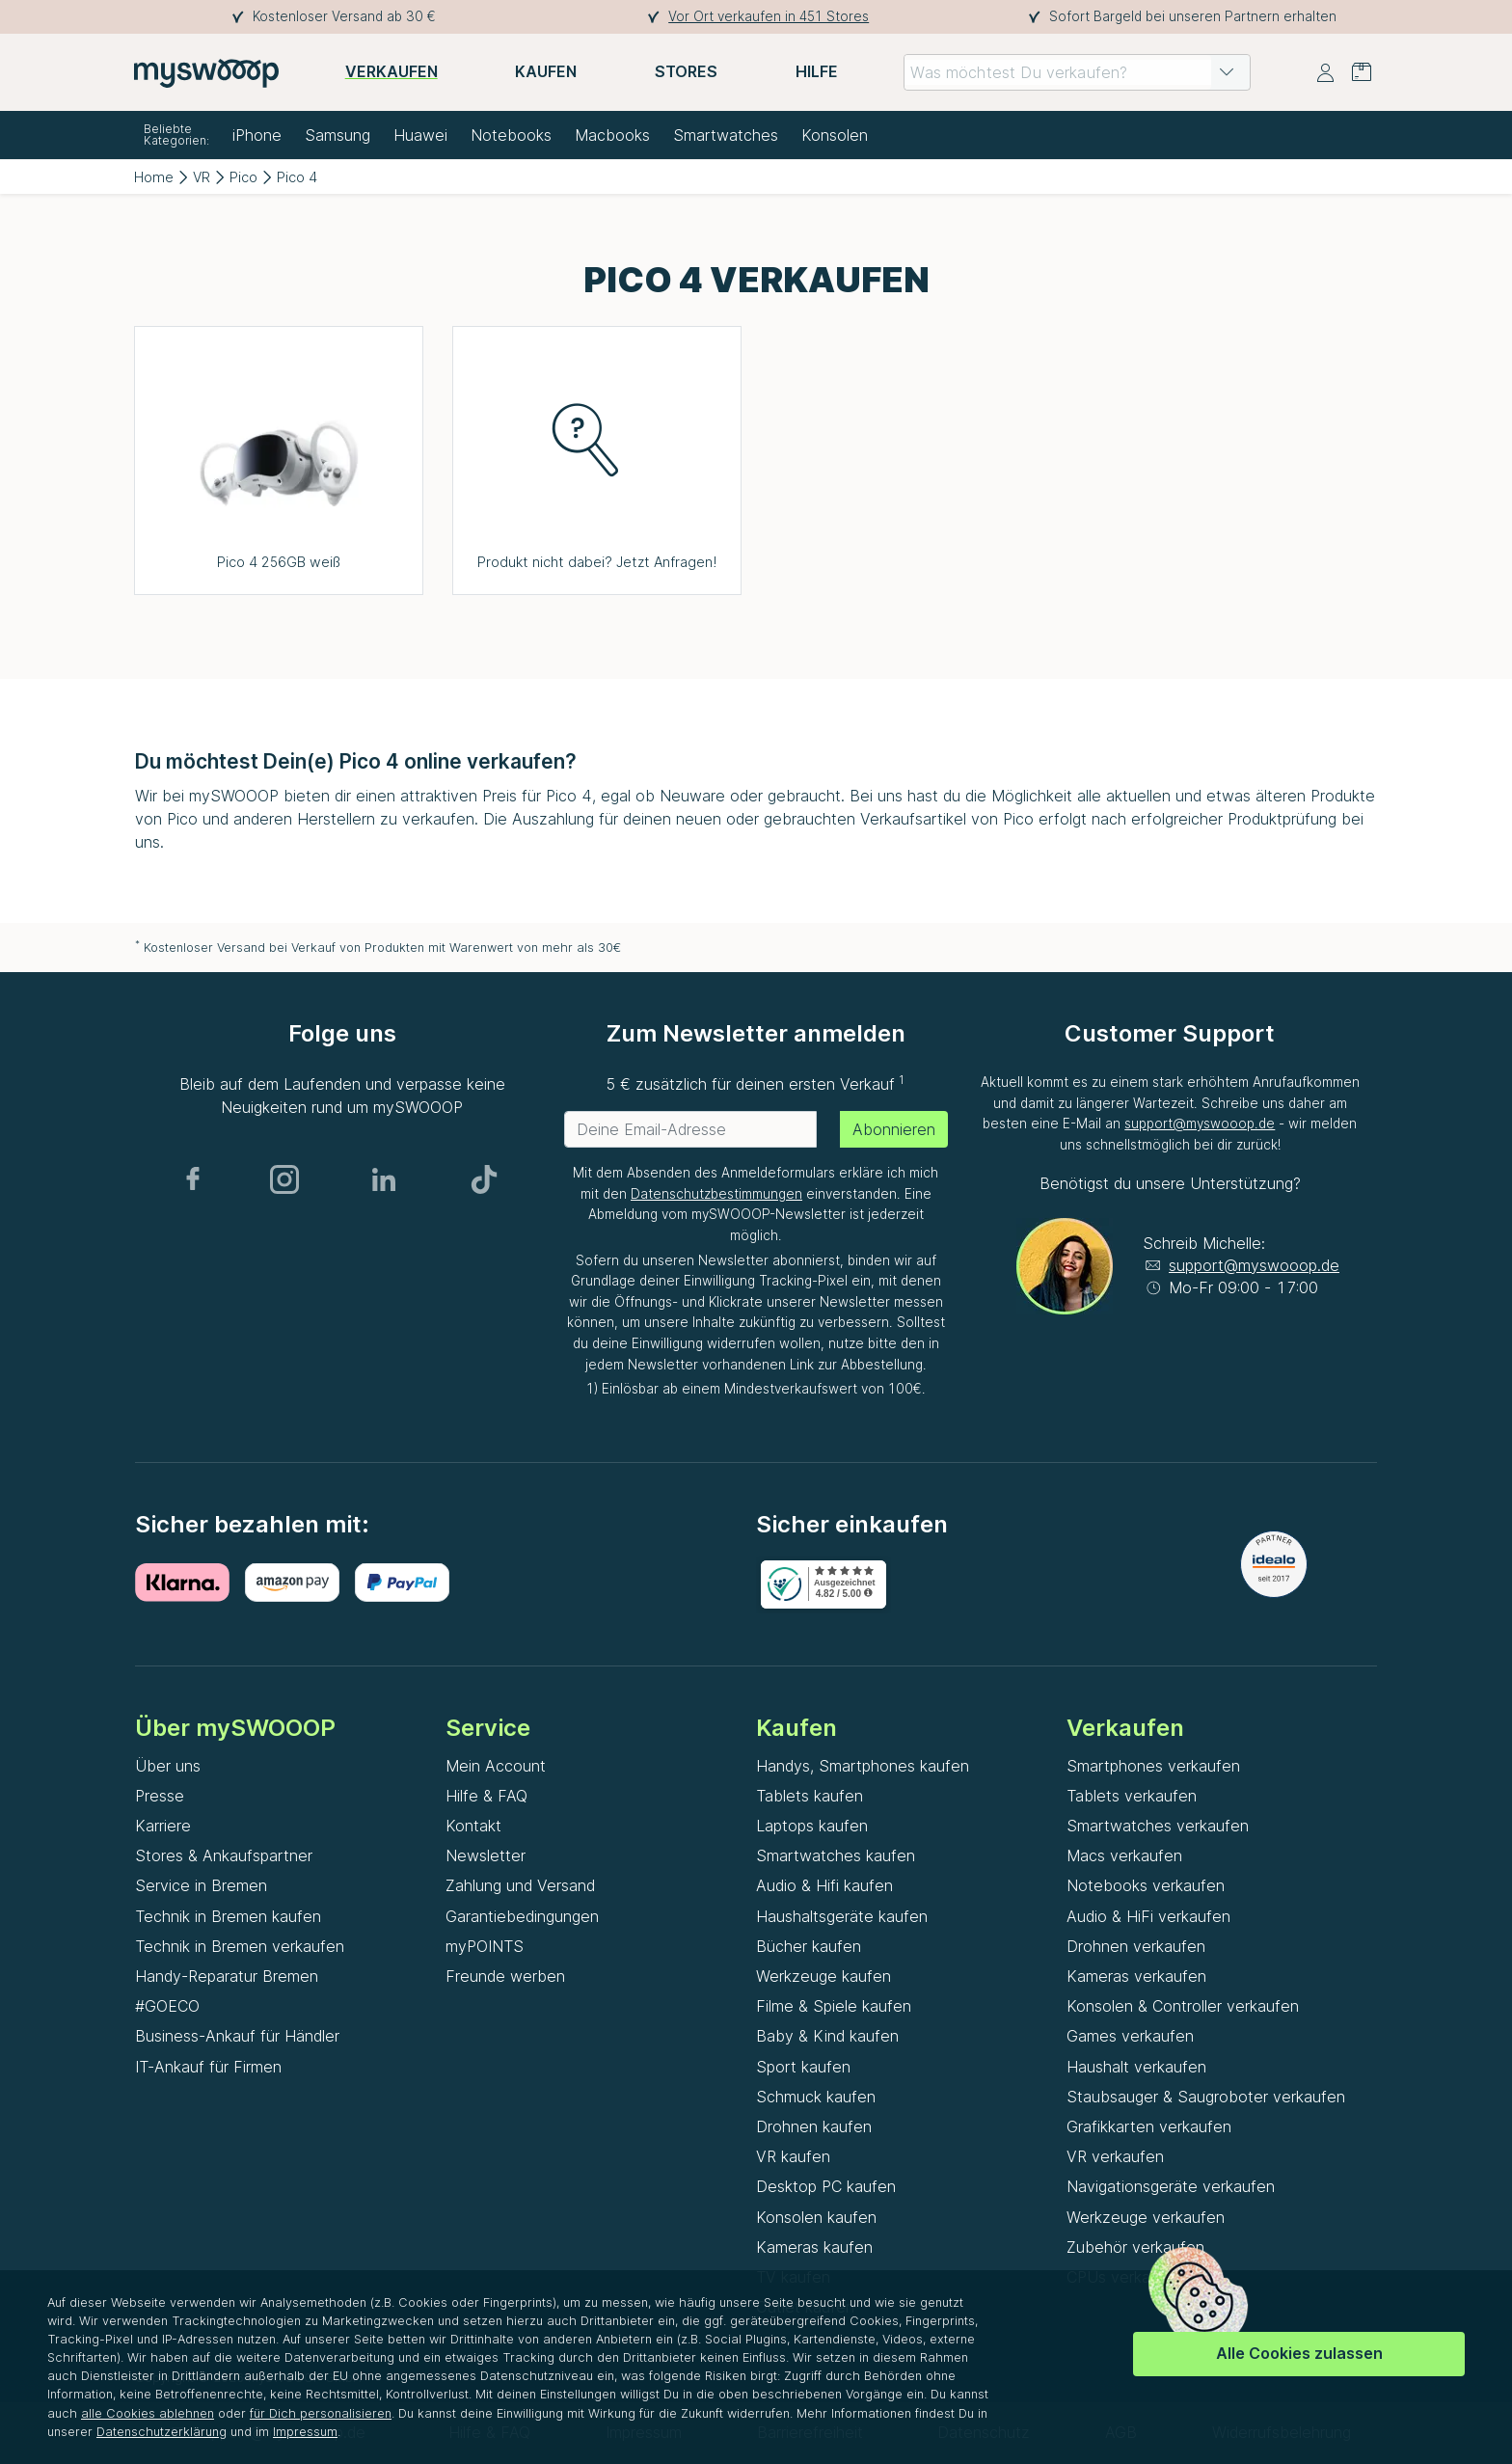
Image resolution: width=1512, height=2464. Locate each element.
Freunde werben (505, 1976)
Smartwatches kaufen (835, 1855)
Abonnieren (893, 1129)
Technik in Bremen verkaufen (239, 1946)
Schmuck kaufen (816, 2096)
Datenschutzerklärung (161, 2431)
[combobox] (1077, 72)
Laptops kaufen (812, 1825)
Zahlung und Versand (520, 1885)
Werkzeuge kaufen (823, 1976)
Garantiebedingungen (522, 1916)
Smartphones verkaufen (1153, 1765)
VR (201, 177)
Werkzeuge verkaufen (1145, 2217)
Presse (159, 1795)
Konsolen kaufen (816, 2217)
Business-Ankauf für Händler (237, 2035)
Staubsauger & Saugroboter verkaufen (1205, 2096)
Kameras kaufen (814, 2247)
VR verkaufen (1115, 2156)
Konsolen (834, 135)
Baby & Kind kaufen (827, 2035)
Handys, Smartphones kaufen (862, 1765)
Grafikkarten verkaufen (1148, 2126)
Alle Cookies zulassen (1299, 2353)
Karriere (163, 1825)
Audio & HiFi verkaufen (1148, 1916)
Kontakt (473, 1825)
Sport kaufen (803, 2066)
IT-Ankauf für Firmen (208, 2066)
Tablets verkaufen (1131, 1795)
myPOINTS (485, 1946)
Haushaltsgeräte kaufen (842, 1916)
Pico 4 (297, 177)
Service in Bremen (201, 1885)
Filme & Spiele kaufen (833, 2006)
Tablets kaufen (809, 1795)
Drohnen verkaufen (1135, 1946)
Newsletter (486, 1855)
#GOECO (167, 2006)
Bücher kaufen (808, 1946)
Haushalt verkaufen (1136, 2066)
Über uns (168, 1765)
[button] (1226, 72)
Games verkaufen (1130, 2035)
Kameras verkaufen (1136, 1976)
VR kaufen (793, 2156)
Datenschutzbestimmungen (716, 1194)
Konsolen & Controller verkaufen (1182, 2006)
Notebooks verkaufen (1145, 1885)
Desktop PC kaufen (826, 2186)
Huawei (420, 135)
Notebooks (511, 135)
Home (154, 177)
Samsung (337, 135)
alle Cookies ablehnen (147, 2413)
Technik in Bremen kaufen (228, 1916)
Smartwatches (725, 135)
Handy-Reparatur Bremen (226, 1976)
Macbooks (612, 135)
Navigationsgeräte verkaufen (1170, 2186)
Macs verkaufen (1124, 1855)
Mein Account (496, 1765)
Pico (243, 177)
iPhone (257, 135)
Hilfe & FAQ (486, 1795)
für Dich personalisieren (321, 2413)
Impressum (305, 2431)
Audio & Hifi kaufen (824, 1885)
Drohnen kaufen (814, 2126)
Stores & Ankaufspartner (223, 1855)
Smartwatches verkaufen (1157, 1825)
